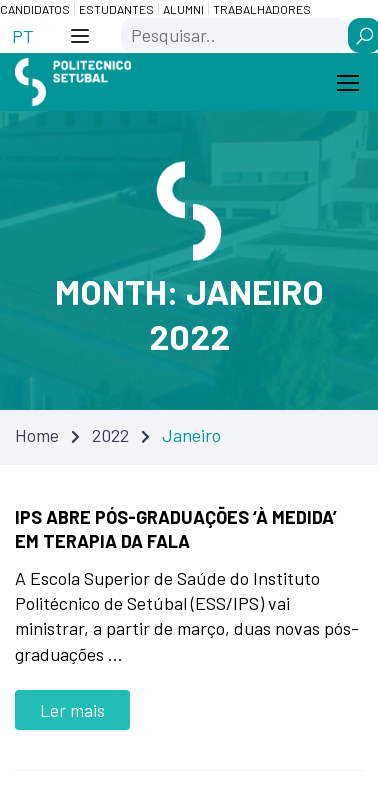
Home (37, 435)
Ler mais (72, 710)
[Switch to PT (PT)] (23, 35)
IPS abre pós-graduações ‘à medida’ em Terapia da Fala (176, 529)
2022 (110, 435)
